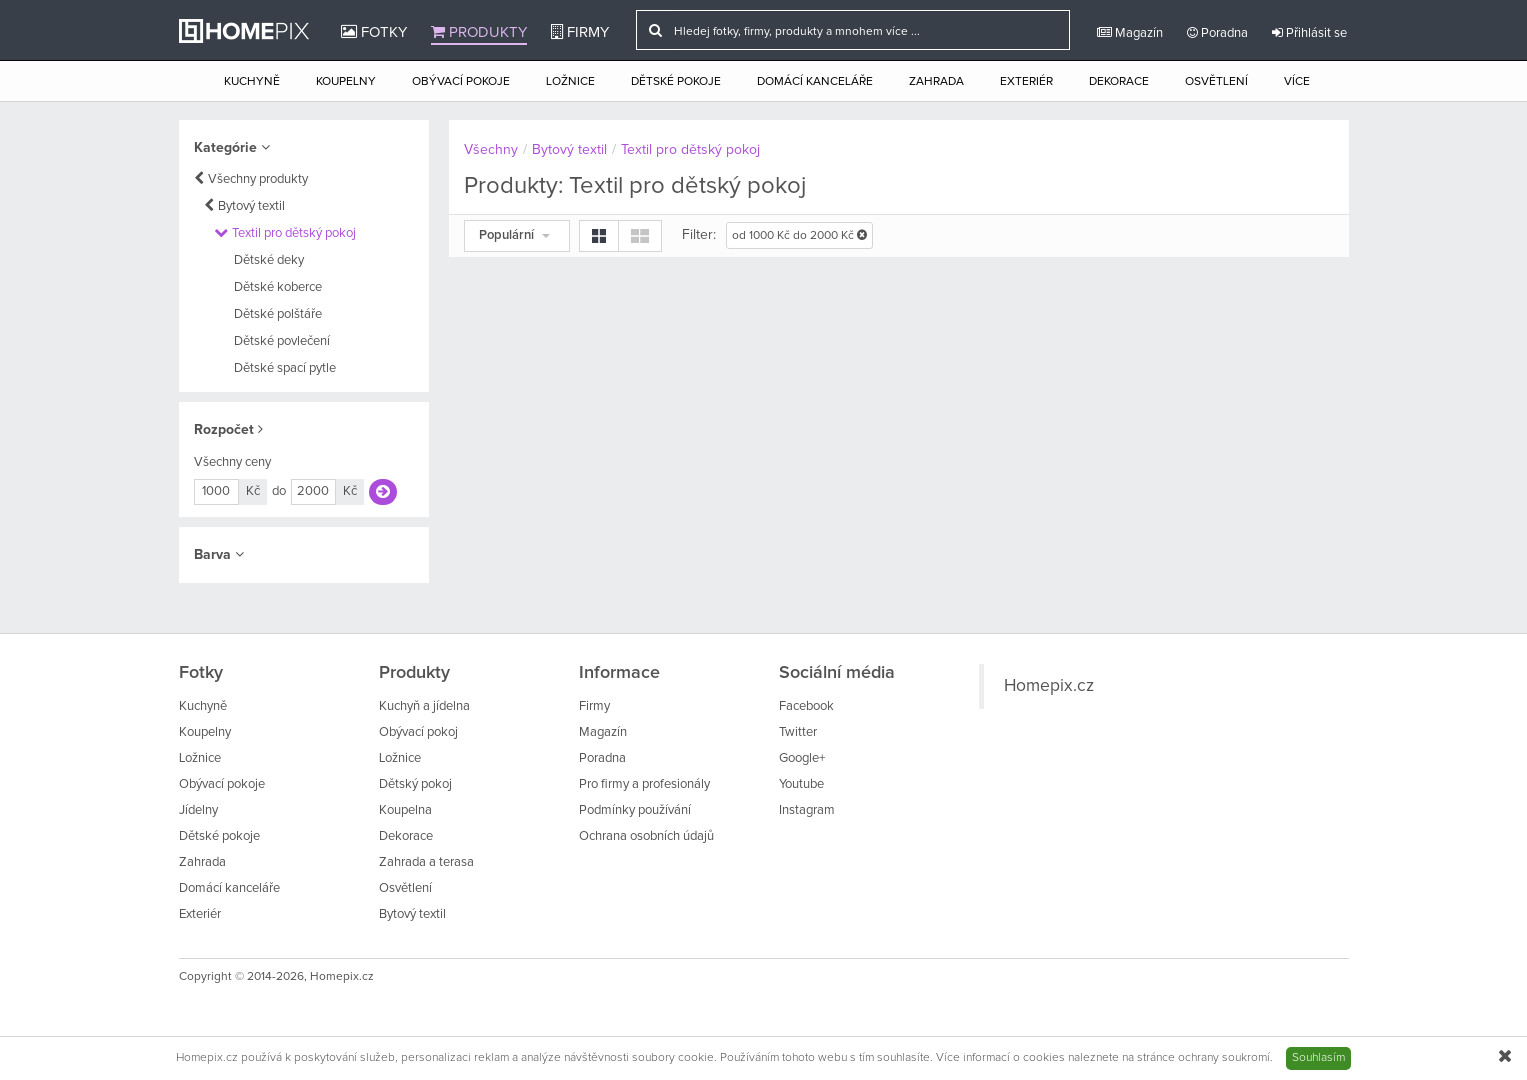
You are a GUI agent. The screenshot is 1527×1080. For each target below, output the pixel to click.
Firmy (580, 32)
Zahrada (936, 82)
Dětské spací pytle (285, 368)
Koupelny (346, 82)
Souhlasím (1318, 1058)
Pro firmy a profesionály (644, 784)
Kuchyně (252, 82)
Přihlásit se (1309, 33)
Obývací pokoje (461, 82)
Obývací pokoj (418, 732)
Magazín (1130, 33)
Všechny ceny (232, 462)
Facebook (806, 706)
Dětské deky (269, 260)
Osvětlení (1216, 82)
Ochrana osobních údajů (646, 836)
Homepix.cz (1049, 686)
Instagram (807, 810)
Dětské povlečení (282, 341)
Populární (514, 235)
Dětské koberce (278, 287)
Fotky (374, 32)
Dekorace (1119, 82)
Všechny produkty (258, 179)
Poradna (1217, 33)
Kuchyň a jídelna (424, 706)
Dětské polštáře (278, 314)
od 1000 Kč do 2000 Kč (799, 235)
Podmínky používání (635, 810)
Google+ (802, 758)
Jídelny (198, 810)
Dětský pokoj (415, 784)
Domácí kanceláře (815, 82)
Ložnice (570, 82)
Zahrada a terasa (426, 862)
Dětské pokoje (676, 82)
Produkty (479, 32)
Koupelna (405, 810)
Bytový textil (251, 206)
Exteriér (1026, 82)
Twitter (798, 732)
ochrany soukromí (1224, 1058)
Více (1297, 82)
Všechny (491, 150)
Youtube (801, 784)
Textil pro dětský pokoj (294, 233)
